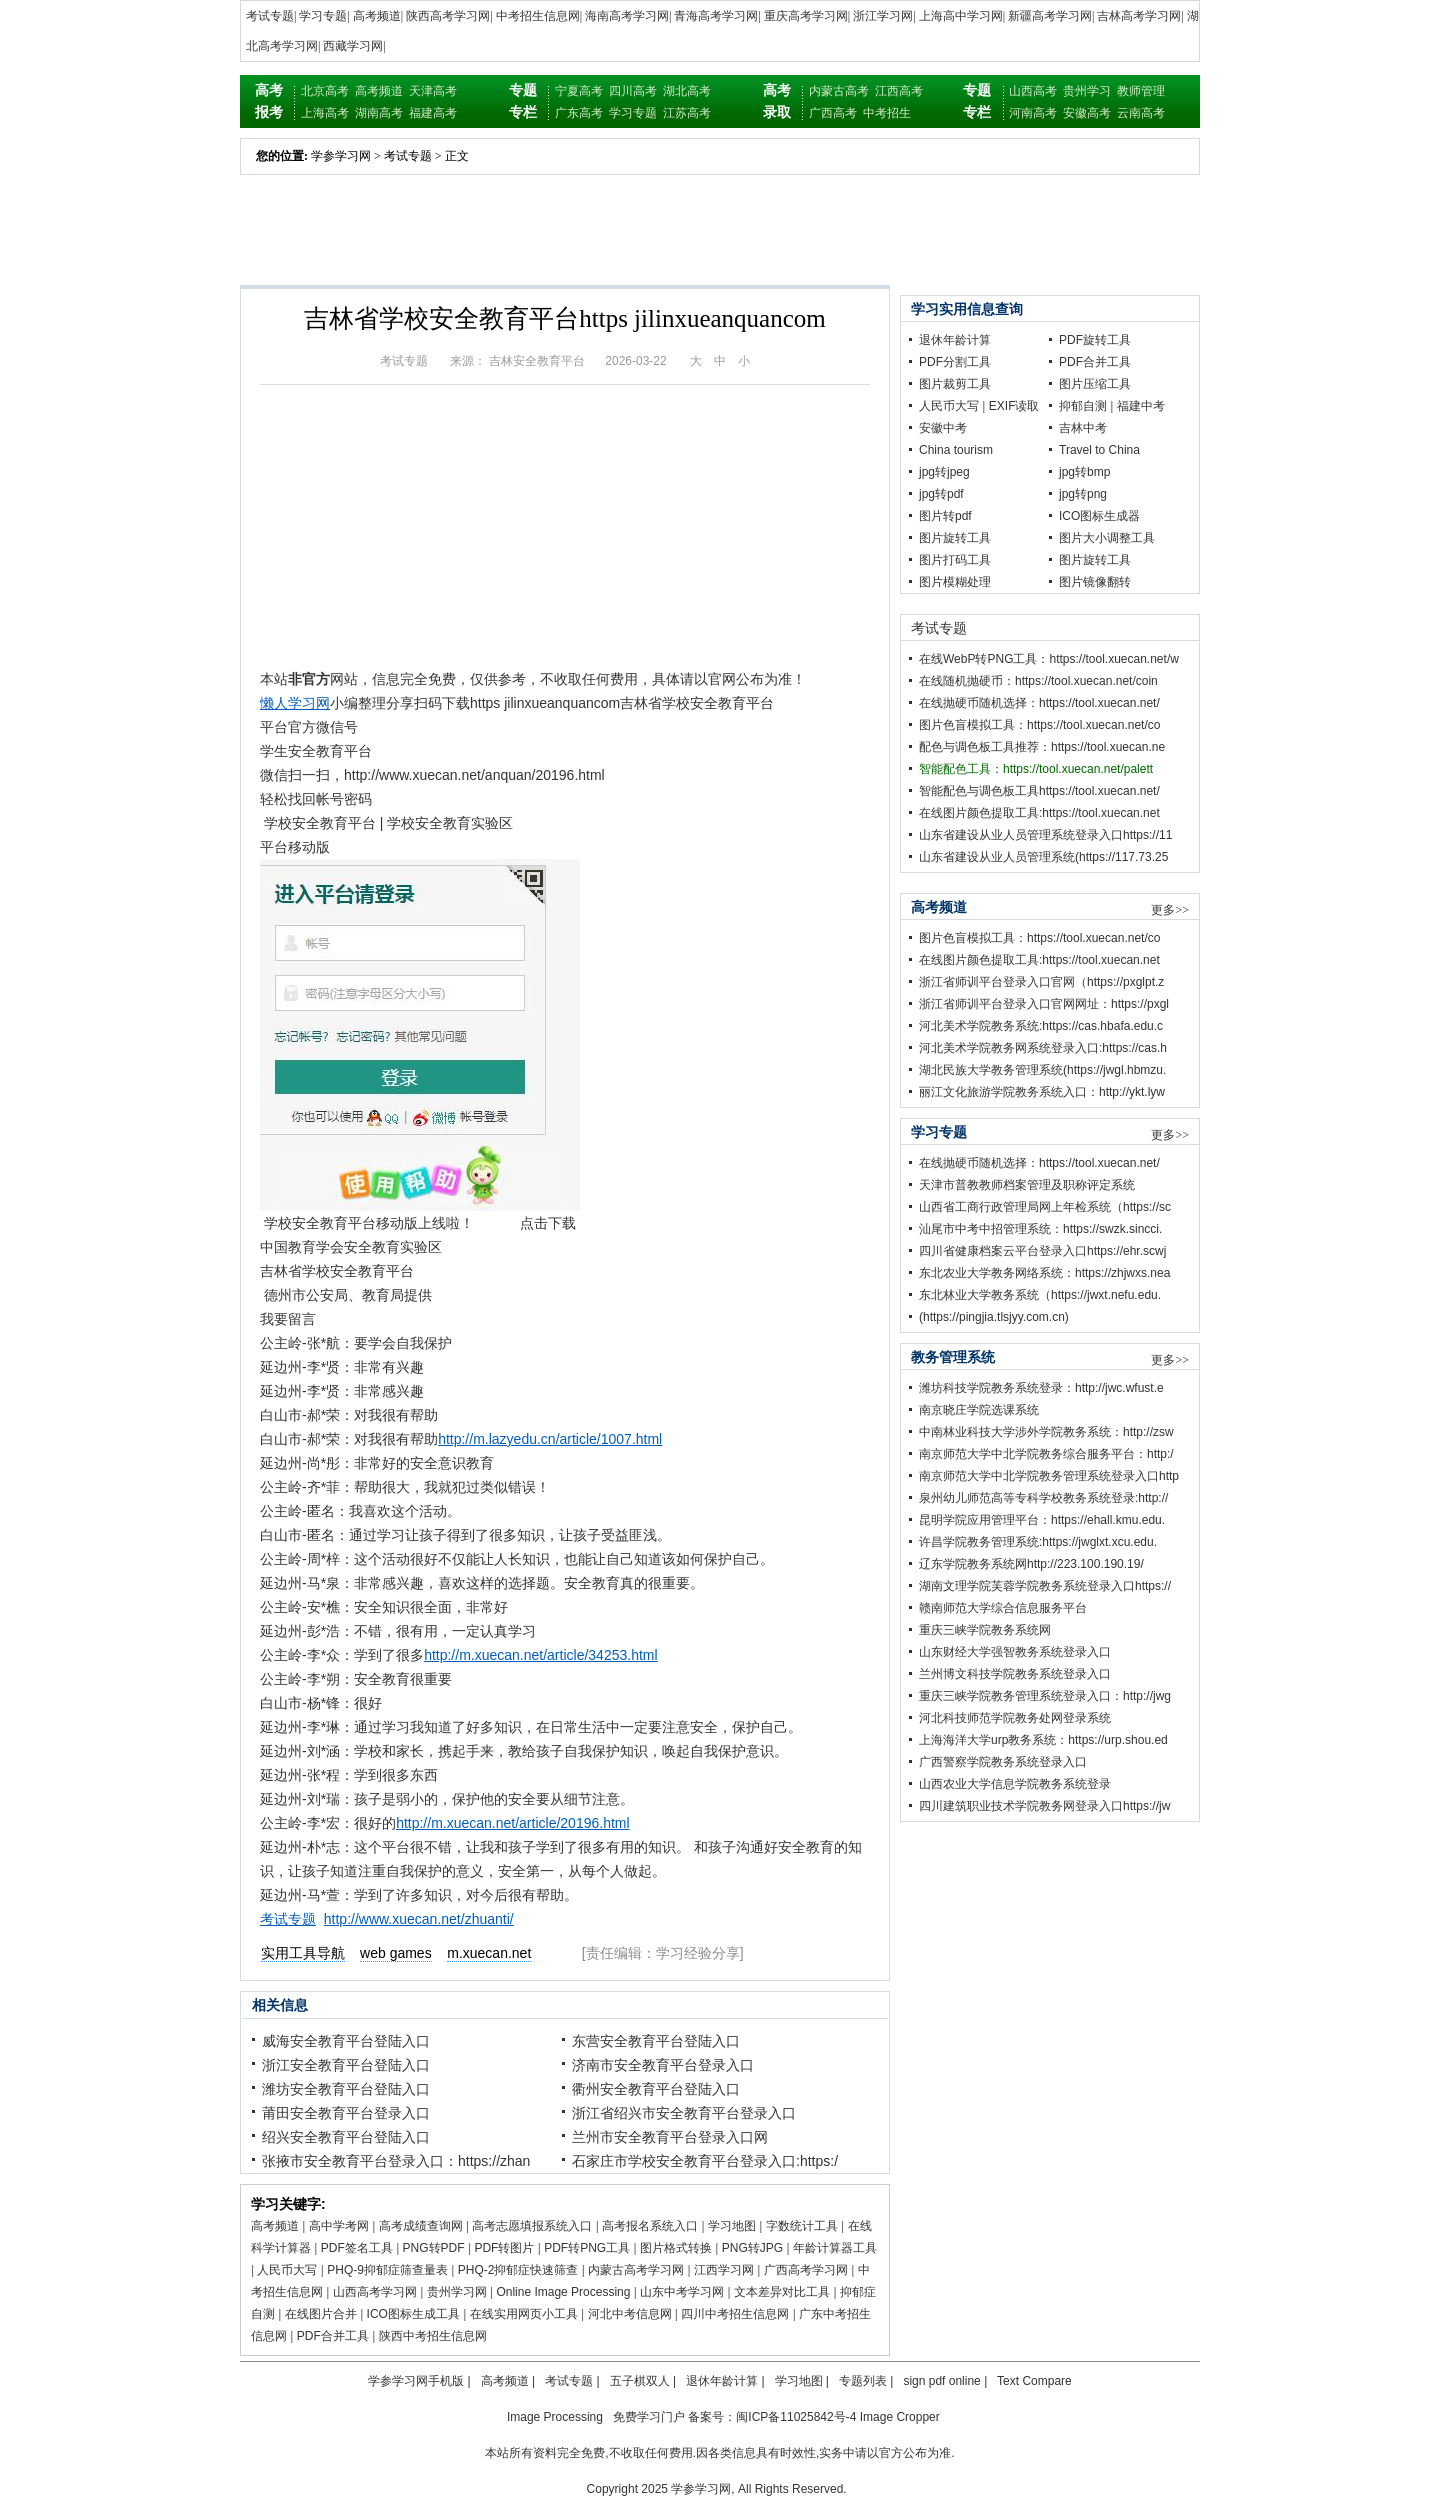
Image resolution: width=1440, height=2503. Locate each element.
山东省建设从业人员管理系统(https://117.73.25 (1043, 857)
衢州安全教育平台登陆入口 (656, 2089)
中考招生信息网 (538, 16)
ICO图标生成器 (1099, 516)
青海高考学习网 (716, 16)
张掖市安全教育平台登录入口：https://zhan (396, 2161)
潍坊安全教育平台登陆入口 (346, 2089)
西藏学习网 (353, 46)
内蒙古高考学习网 (636, 2270)
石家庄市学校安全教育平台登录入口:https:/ (705, 2161)
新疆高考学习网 (1050, 16)
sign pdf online (941, 2381)
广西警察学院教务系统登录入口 (1003, 1762)
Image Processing (555, 2417)
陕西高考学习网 (448, 16)
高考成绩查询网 (421, 2226)
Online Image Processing (563, 2292)
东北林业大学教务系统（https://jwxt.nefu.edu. (1040, 1295)
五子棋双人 (640, 2381)
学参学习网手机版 (416, 2381)
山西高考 (1033, 91)
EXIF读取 (1014, 406)
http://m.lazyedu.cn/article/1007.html (550, 1439)
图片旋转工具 (955, 538)
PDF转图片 (504, 2248)
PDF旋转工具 (1095, 340)
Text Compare (1034, 2381)
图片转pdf (945, 516)
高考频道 (377, 16)
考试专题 (270, 16)
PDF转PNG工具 (587, 2248)
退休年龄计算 (955, 340)
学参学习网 (341, 156)
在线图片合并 (321, 2314)
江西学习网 (724, 2270)
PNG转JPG (752, 2248)
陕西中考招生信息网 (433, 2336)
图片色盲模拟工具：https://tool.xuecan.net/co (1039, 725)
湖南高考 (379, 113)
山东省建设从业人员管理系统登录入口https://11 (1045, 835)
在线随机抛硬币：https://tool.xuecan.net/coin (1038, 681)
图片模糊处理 (955, 582)
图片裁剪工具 (955, 384)
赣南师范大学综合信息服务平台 (1003, 1608)
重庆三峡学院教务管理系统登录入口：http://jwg (1045, 1696)
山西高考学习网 (375, 2292)
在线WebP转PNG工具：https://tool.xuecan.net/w (1049, 659)
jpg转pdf (941, 494)
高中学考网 (339, 2226)
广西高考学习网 (806, 2270)
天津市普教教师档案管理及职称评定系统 (1027, 1185)
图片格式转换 (676, 2248)
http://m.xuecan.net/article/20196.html (512, 1823)
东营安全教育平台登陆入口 (656, 2041)
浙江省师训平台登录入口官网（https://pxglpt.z (1041, 982)
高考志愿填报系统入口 (532, 2226)
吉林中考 (1083, 428)
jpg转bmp (1084, 472)
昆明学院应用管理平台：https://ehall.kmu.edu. (1042, 1520)
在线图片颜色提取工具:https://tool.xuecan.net (1039, 813)
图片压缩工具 (1095, 384)
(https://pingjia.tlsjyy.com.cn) (994, 1317)
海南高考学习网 (627, 16)
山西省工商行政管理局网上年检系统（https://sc (1045, 1207)
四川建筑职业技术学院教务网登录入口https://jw (1044, 1806)
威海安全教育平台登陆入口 (346, 2041)
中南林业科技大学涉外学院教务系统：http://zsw (1046, 1432)
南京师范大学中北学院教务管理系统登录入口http (1049, 1476)
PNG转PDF (434, 2248)
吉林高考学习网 (1139, 16)
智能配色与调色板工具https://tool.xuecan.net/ (1039, 791)
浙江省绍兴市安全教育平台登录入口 (684, 2113)
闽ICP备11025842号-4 (796, 2417)
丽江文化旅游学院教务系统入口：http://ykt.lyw (1042, 1092)
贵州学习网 (457, 2292)
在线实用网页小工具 (524, 2314)
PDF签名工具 (357, 2248)
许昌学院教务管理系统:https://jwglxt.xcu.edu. (1038, 1542)
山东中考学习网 (682, 2292)
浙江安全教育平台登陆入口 (346, 2065)
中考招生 (887, 113)
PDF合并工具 (333, 2336)
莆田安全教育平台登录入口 (346, 2113)
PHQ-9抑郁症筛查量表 (387, 2270)
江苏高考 (687, 113)
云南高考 (1141, 113)
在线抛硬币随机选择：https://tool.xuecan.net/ (1039, 703)
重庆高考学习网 (806, 16)
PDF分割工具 (955, 362)
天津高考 (433, 91)
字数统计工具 (802, 2226)
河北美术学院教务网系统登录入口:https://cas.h (1043, 1048)
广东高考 (579, 113)
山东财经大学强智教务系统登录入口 (1015, 1652)
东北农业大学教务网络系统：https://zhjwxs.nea (1044, 1273)
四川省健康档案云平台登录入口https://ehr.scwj (1042, 1251)
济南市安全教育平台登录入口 (663, 2065)
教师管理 (1141, 91)
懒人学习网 (295, 703)
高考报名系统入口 (650, 2226)
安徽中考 (943, 428)
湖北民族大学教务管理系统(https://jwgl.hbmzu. (1042, 1070)
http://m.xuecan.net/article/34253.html (540, 1655)
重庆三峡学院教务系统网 (985, 1630)
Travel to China (1099, 450)
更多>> (1170, 910)
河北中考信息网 (630, 2314)
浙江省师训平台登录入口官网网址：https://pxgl (1044, 1004)
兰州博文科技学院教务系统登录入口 (1015, 1674)
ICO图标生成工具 (413, 2314)
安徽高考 (1087, 113)
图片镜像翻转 (1095, 582)
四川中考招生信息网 (735, 2314)
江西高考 (899, 91)
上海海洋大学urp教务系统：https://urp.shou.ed (1043, 1740)
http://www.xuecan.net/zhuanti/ (419, 1919)
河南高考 (1033, 113)
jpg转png (1083, 494)
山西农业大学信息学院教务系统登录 (1015, 1784)
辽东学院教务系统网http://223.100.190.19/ (1031, 1564)
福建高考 (433, 113)
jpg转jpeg (944, 472)
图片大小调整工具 (1107, 538)
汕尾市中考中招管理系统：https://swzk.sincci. (1040, 1229)
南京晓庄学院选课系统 (979, 1410)
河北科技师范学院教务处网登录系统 (1015, 1718)
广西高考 (833, 113)
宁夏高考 (579, 91)
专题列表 (863, 2381)
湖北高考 (687, 91)
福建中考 (1141, 406)
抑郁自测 (1083, 406)
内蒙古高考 (839, 91)
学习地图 (732, 2226)
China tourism (956, 450)
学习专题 (323, 16)
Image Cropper (900, 2417)
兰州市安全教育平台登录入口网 (670, 2137)
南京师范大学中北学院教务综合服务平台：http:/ (1046, 1454)
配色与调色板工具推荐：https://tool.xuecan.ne (1042, 747)
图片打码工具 (955, 560)
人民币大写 (287, 2270)
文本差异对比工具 (782, 2292)
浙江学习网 (883, 16)
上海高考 (325, 113)
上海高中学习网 (961, 16)
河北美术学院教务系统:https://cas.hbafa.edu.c (1041, 1026)
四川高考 (633, 91)
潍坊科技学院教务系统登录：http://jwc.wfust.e (1041, 1388)
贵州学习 (1087, 91)
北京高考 (325, 91)
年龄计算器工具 (835, 2248)
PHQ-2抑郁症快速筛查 (518, 2270)
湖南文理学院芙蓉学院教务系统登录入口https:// (1045, 1586)
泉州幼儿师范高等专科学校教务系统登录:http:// (1043, 1498)
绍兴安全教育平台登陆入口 (346, 2137)
